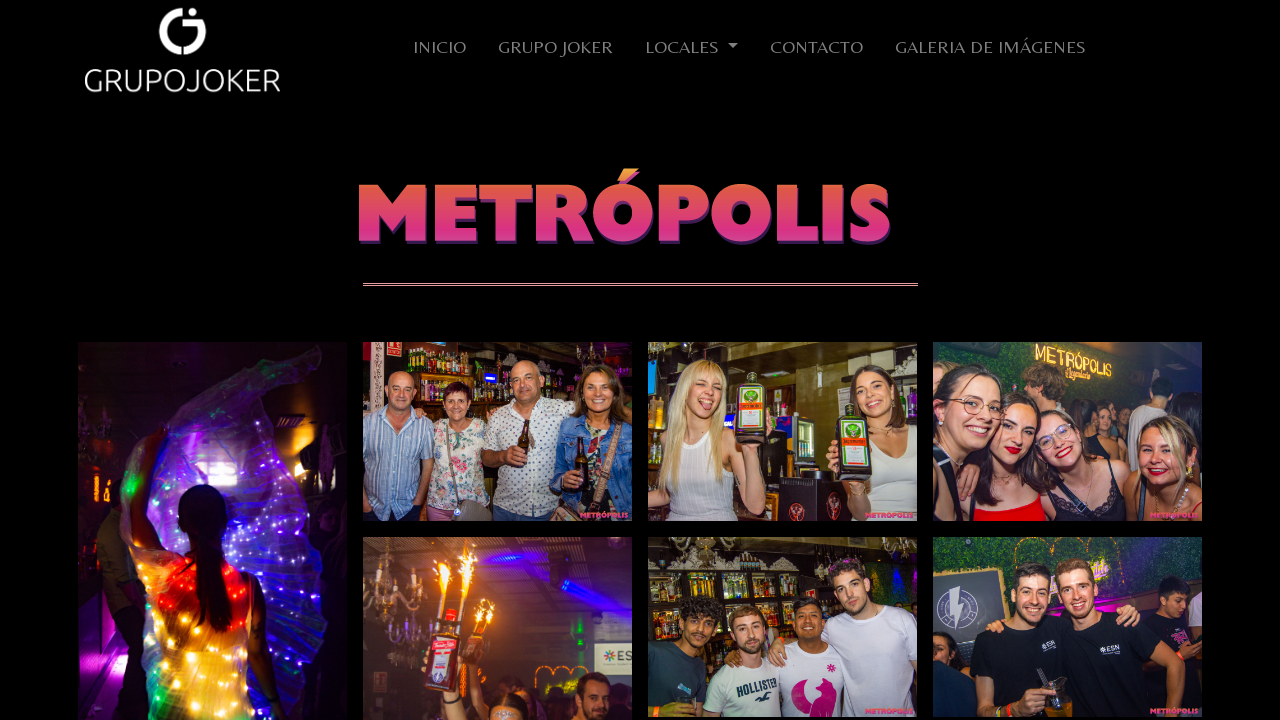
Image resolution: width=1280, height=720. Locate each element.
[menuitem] (439, 50)
